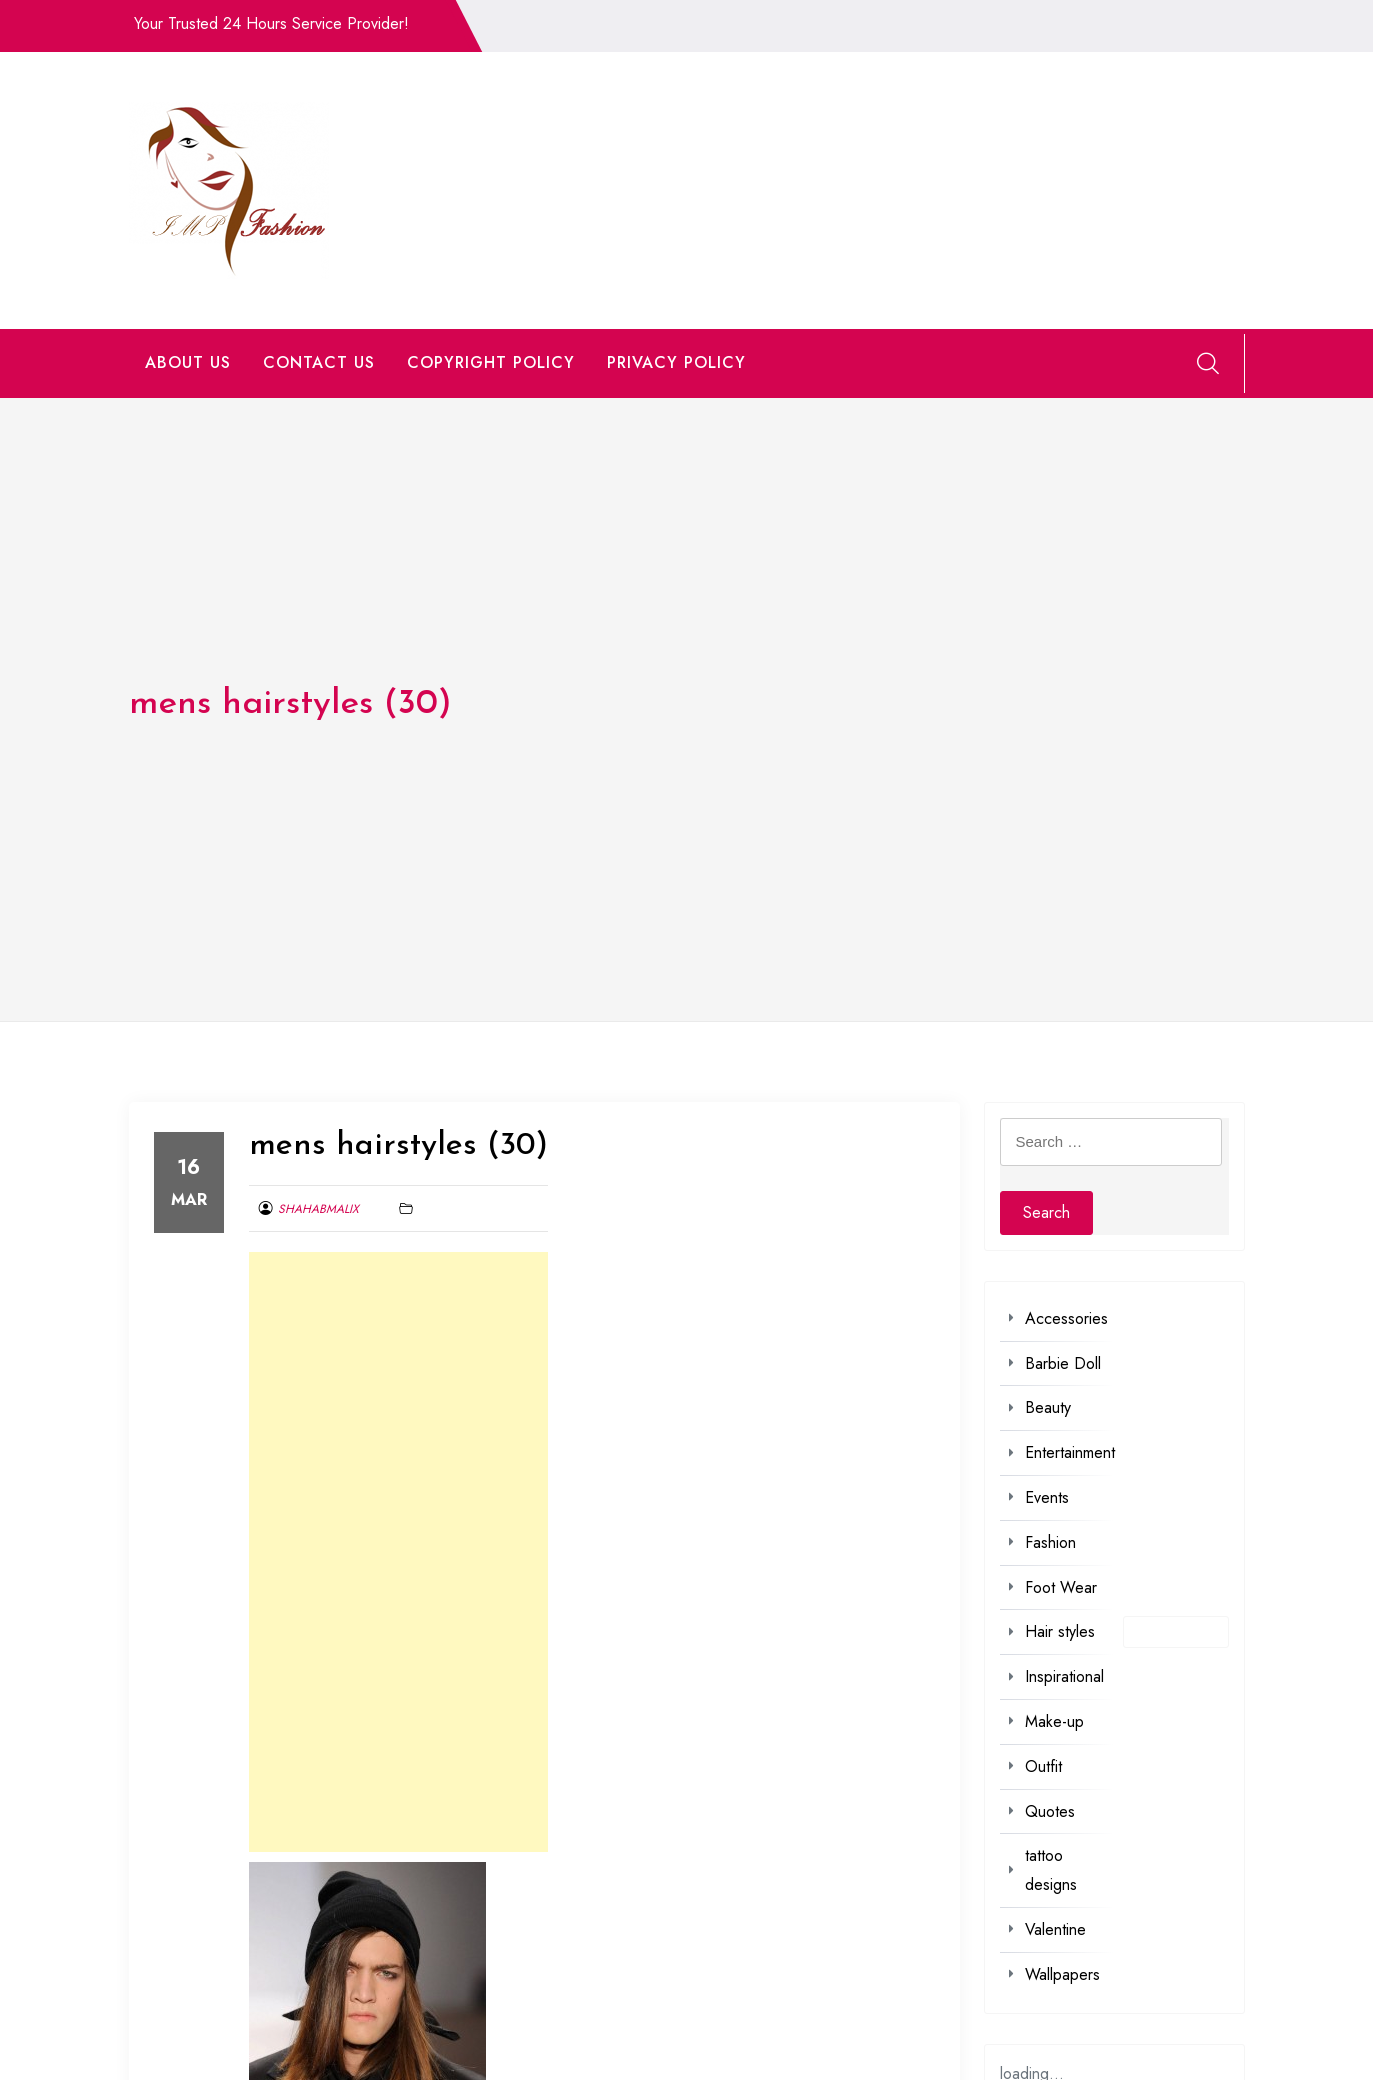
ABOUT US (188, 362)
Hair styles (1060, 1631)
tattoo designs (1051, 1870)
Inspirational (1064, 1676)
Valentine (1055, 1929)
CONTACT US (319, 362)
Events (1047, 1497)
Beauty (1048, 1407)
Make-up (1054, 1721)
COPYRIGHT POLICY (491, 362)
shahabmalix (318, 1209)
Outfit (1043, 1766)
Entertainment (1070, 1452)
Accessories (1066, 1318)
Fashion (1050, 1542)
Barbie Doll (1063, 1363)
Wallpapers (1062, 1974)
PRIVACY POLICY (676, 362)
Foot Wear (1061, 1587)
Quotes (1050, 1811)
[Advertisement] (398, 1552)
